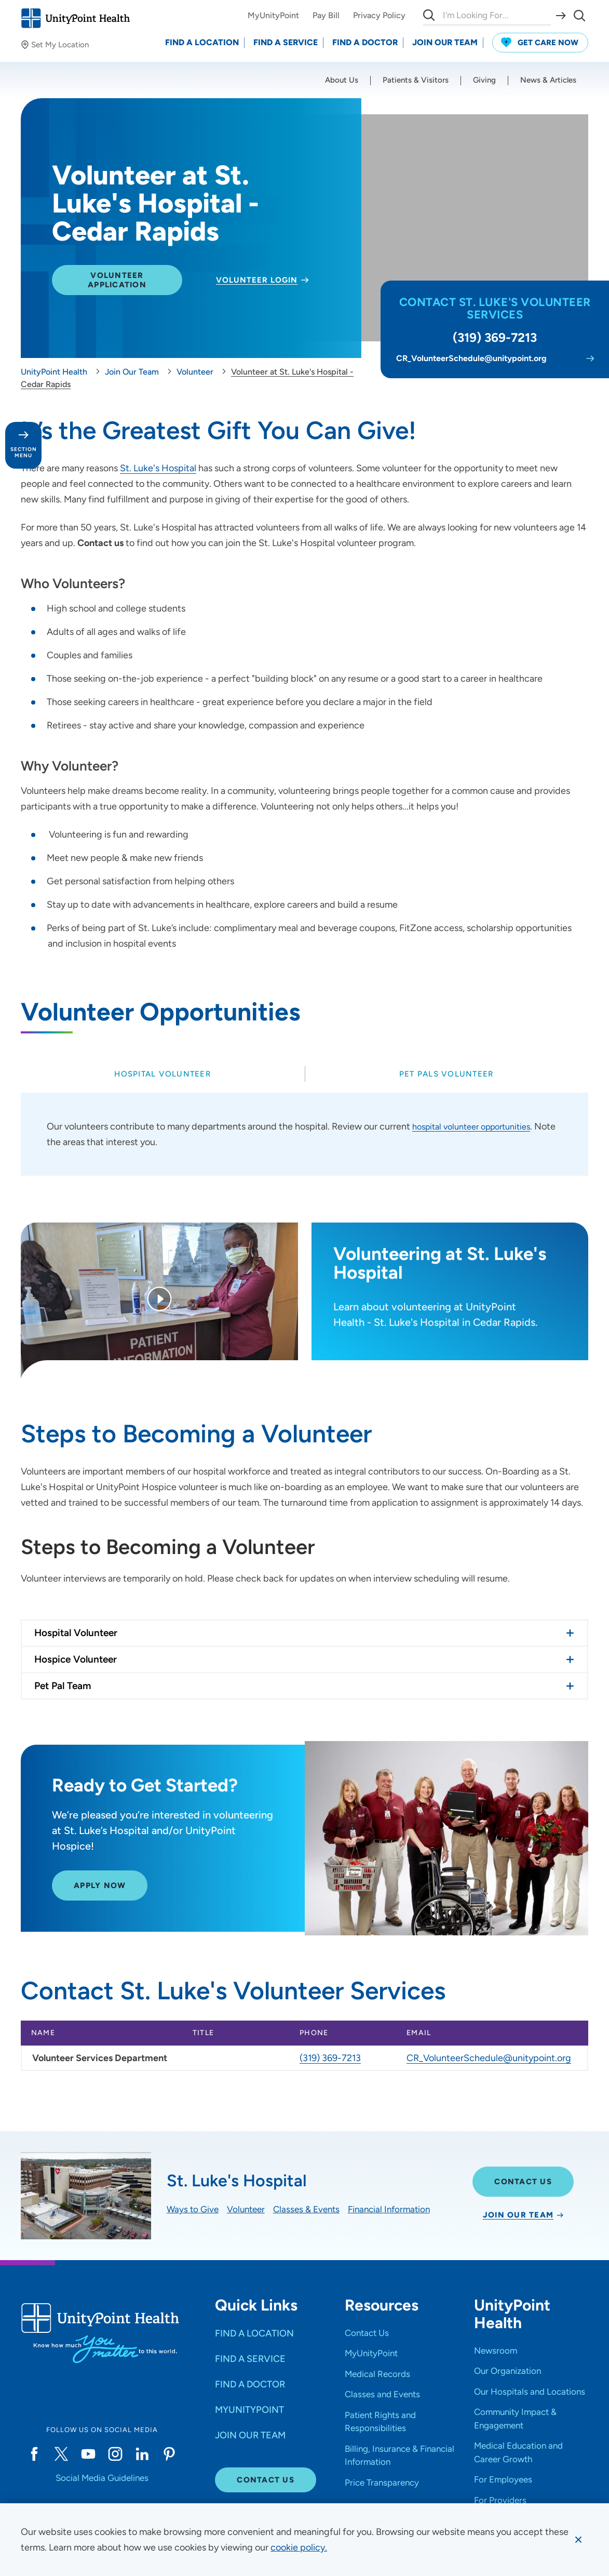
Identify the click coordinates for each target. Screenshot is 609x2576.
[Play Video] (159, 1300)
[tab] (163, 1074)
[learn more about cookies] (298, 2547)
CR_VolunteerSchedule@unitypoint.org (489, 2058)
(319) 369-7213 (330, 2058)
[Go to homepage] (75, 18)
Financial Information (389, 2209)
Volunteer (246, 2209)
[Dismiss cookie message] (578, 2540)
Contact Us (523, 2181)
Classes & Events (306, 2209)
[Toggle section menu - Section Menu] (23, 445)
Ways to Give (193, 2209)
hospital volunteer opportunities (478, 1126)
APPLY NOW (100, 1898)
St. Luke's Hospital (158, 468)
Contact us (101, 543)
